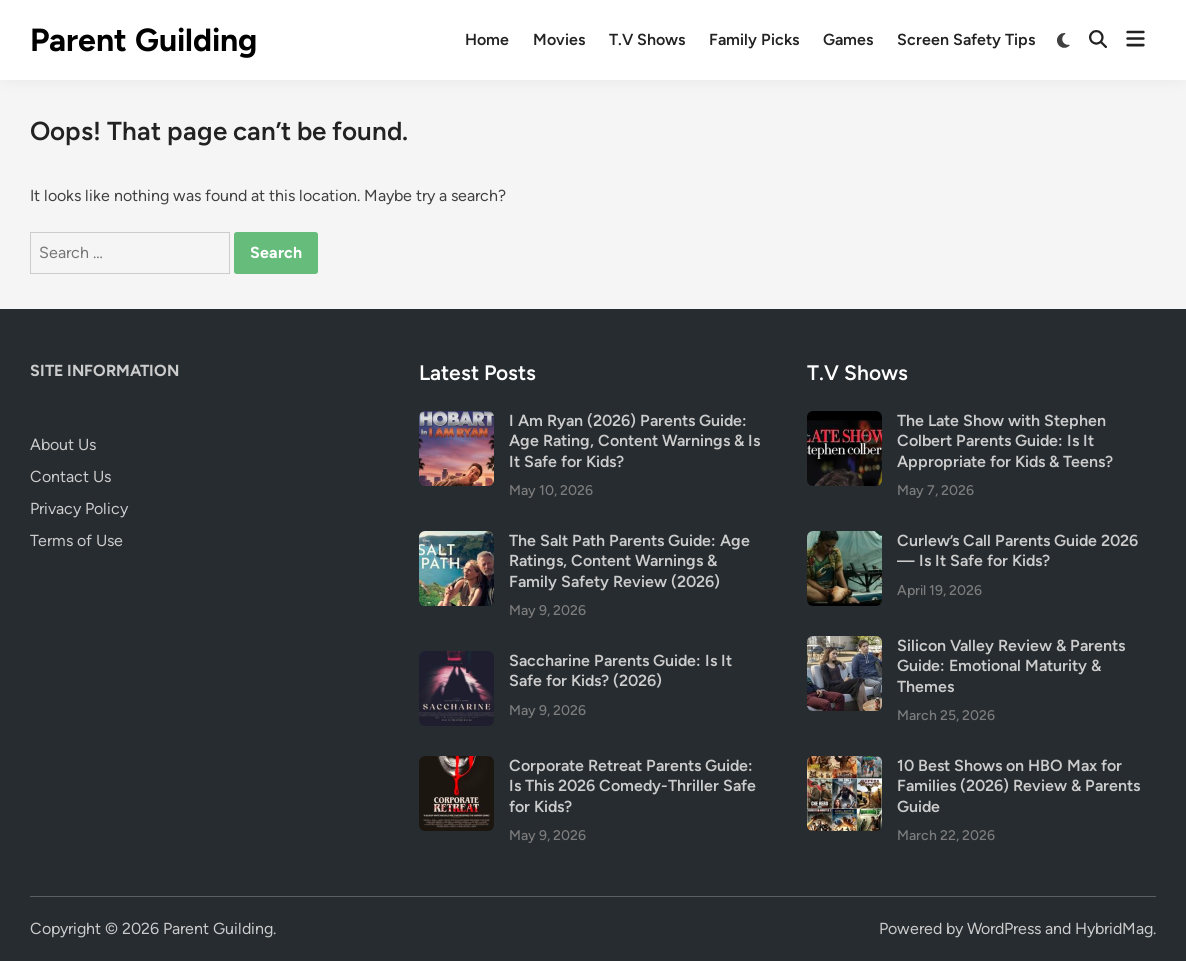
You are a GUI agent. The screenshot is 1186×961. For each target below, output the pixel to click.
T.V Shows (647, 39)
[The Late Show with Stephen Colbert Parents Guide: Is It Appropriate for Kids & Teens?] (844, 422)
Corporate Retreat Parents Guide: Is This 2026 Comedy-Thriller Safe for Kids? (632, 786)
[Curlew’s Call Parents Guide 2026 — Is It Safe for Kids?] (844, 542)
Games (848, 39)
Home (487, 39)
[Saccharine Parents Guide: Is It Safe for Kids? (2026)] (456, 662)
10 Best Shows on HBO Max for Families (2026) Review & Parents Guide (1018, 786)
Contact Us (70, 476)
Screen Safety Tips (966, 39)
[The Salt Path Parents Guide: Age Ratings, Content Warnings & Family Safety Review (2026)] (456, 542)
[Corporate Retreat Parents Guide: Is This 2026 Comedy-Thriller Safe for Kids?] (456, 767)
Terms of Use (76, 540)
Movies (559, 39)
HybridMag (1114, 928)
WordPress (1004, 928)
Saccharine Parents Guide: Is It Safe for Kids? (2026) (620, 670)
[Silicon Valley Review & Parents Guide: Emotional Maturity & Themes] (844, 647)
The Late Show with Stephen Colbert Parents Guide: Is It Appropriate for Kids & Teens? (1005, 441)
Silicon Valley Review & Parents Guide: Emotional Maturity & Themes (1011, 666)
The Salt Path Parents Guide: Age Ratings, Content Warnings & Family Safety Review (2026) (629, 561)
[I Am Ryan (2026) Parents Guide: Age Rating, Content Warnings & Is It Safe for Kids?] (456, 422)
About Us (63, 444)
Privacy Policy (79, 508)
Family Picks (754, 39)
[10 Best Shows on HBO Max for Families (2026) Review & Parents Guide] (844, 767)
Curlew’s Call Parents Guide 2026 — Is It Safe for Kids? (1017, 550)
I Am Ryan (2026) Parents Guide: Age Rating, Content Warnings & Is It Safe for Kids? (634, 441)
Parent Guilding (143, 40)
